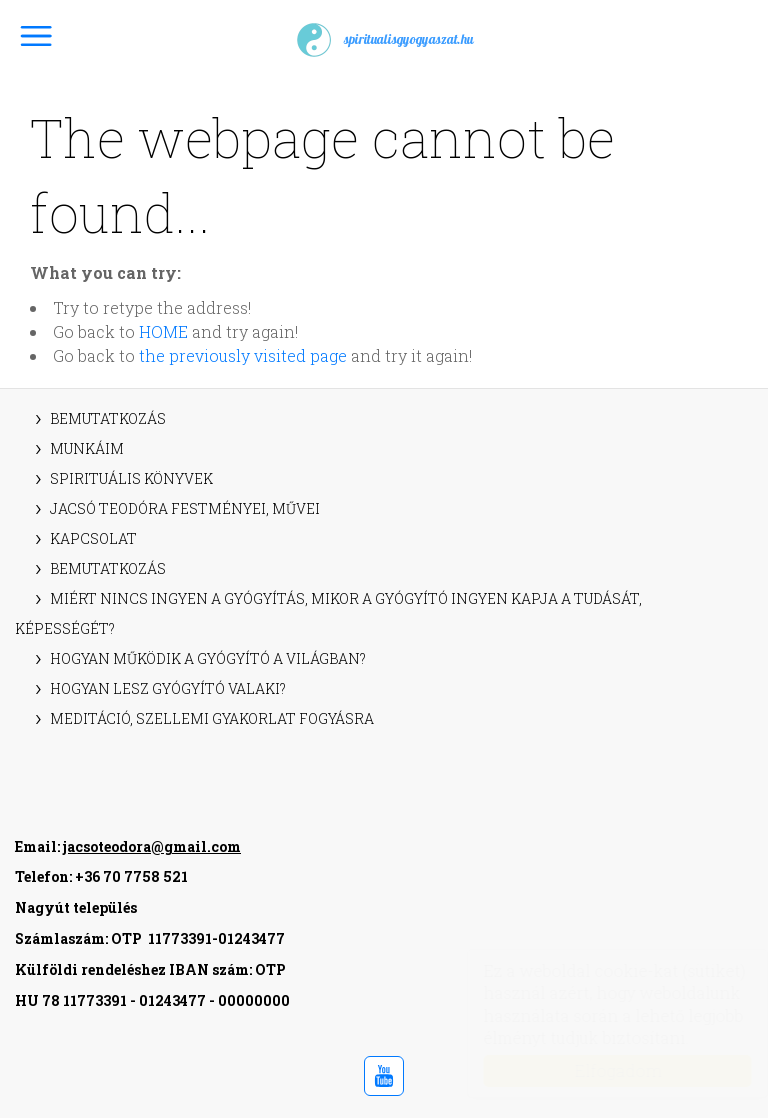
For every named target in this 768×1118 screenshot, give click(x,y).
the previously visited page (243, 355)
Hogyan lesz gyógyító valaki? (168, 688)
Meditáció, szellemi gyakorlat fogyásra (212, 718)
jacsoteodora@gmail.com (152, 846)
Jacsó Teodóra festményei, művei (185, 508)
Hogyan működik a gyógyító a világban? (208, 658)
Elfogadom (598, 1070)
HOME (163, 331)
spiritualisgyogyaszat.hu (384, 40)
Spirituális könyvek (131, 478)
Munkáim (87, 448)
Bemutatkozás (108, 418)
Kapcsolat (93, 538)
